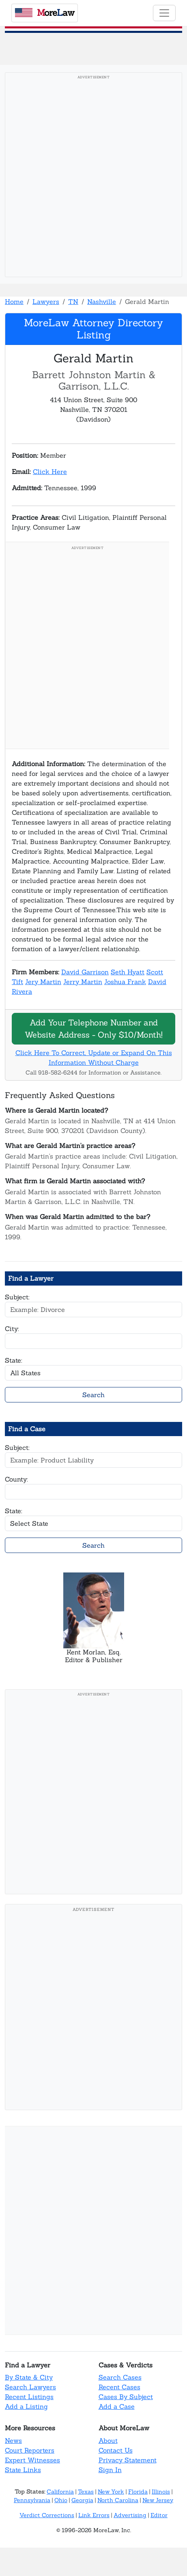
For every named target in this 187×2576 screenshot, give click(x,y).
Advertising (130, 2515)
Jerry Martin (82, 982)
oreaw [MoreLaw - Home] (44, 12)
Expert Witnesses (32, 2460)
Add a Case (117, 2406)
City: (12, 1329)
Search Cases (120, 2377)
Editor (159, 2515)
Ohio (60, 2500)
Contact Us (116, 2450)
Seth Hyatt (127, 972)
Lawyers (45, 301)
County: (16, 1479)
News (13, 2440)
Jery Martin (43, 982)
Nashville (101, 301)
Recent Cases (119, 2387)
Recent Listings (29, 2397)
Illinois (161, 2491)
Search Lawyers (30, 2387)
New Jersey (157, 2500)
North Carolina (117, 2500)
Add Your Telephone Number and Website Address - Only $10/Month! (94, 1028)
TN (73, 301)
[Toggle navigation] (164, 13)
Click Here (50, 471)
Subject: (17, 1297)
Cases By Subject (126, 2397)
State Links (23, 2470)
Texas (86, 2491)
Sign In (110, 2470)
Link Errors (94, 2515)
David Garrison (85, 972)
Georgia (82, 2500)
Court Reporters (29, 2450)
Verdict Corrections (46, 2515)
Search (93, 1395)
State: (13, 1360)
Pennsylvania (32, 2500)
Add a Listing (26, 2406)
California (60, 2491)
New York (111, 2491)
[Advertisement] (93, 177)
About (108, 2440)
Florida (138, 2491)
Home (14, 301)
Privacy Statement (128, 2460)
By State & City (29, 2377)
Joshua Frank (125, 982)
